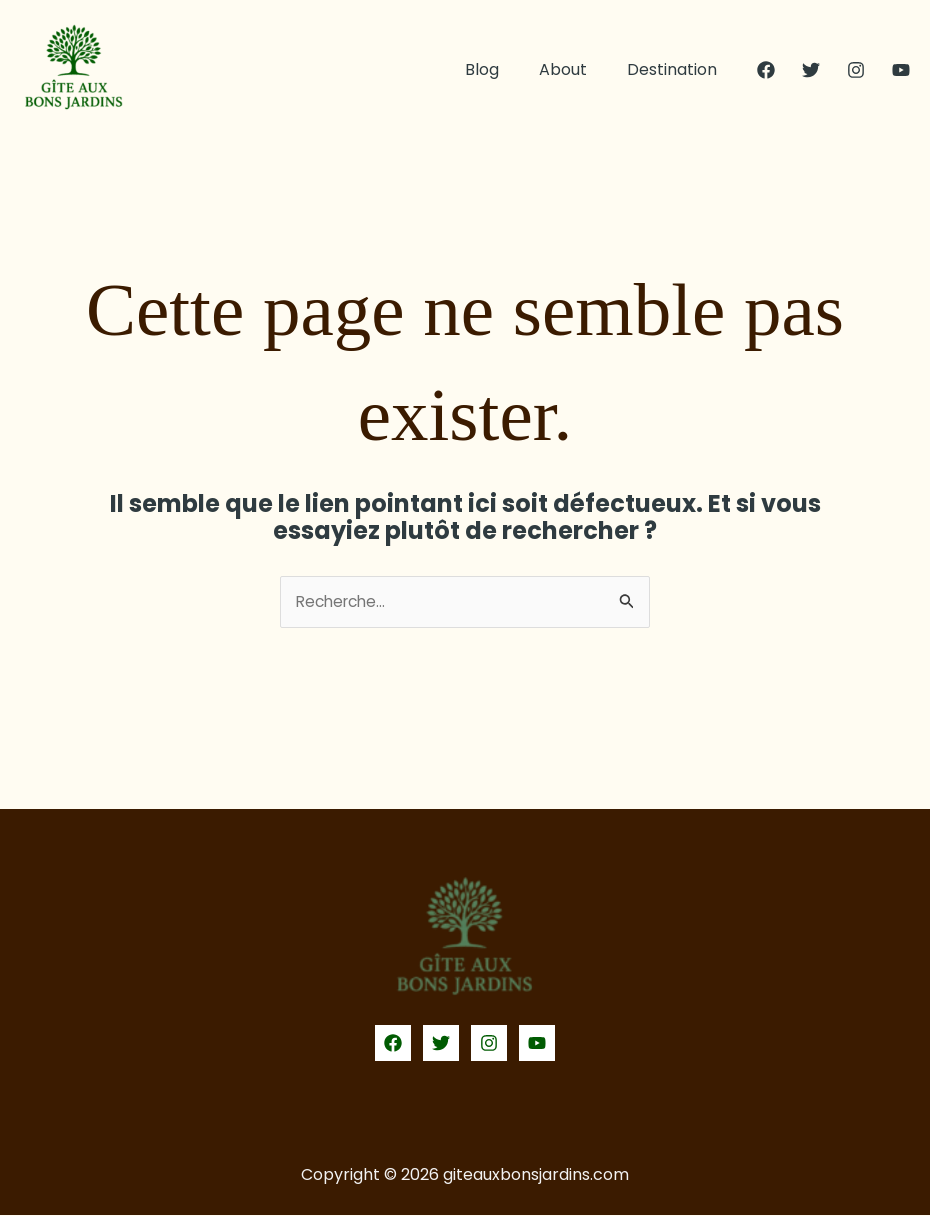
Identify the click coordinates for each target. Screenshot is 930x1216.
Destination (676, 69)
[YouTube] (901, 70)
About (575, 69)
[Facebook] (766, 70)
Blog (502, 69)
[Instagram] (856, 70)
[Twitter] (811, 70)
